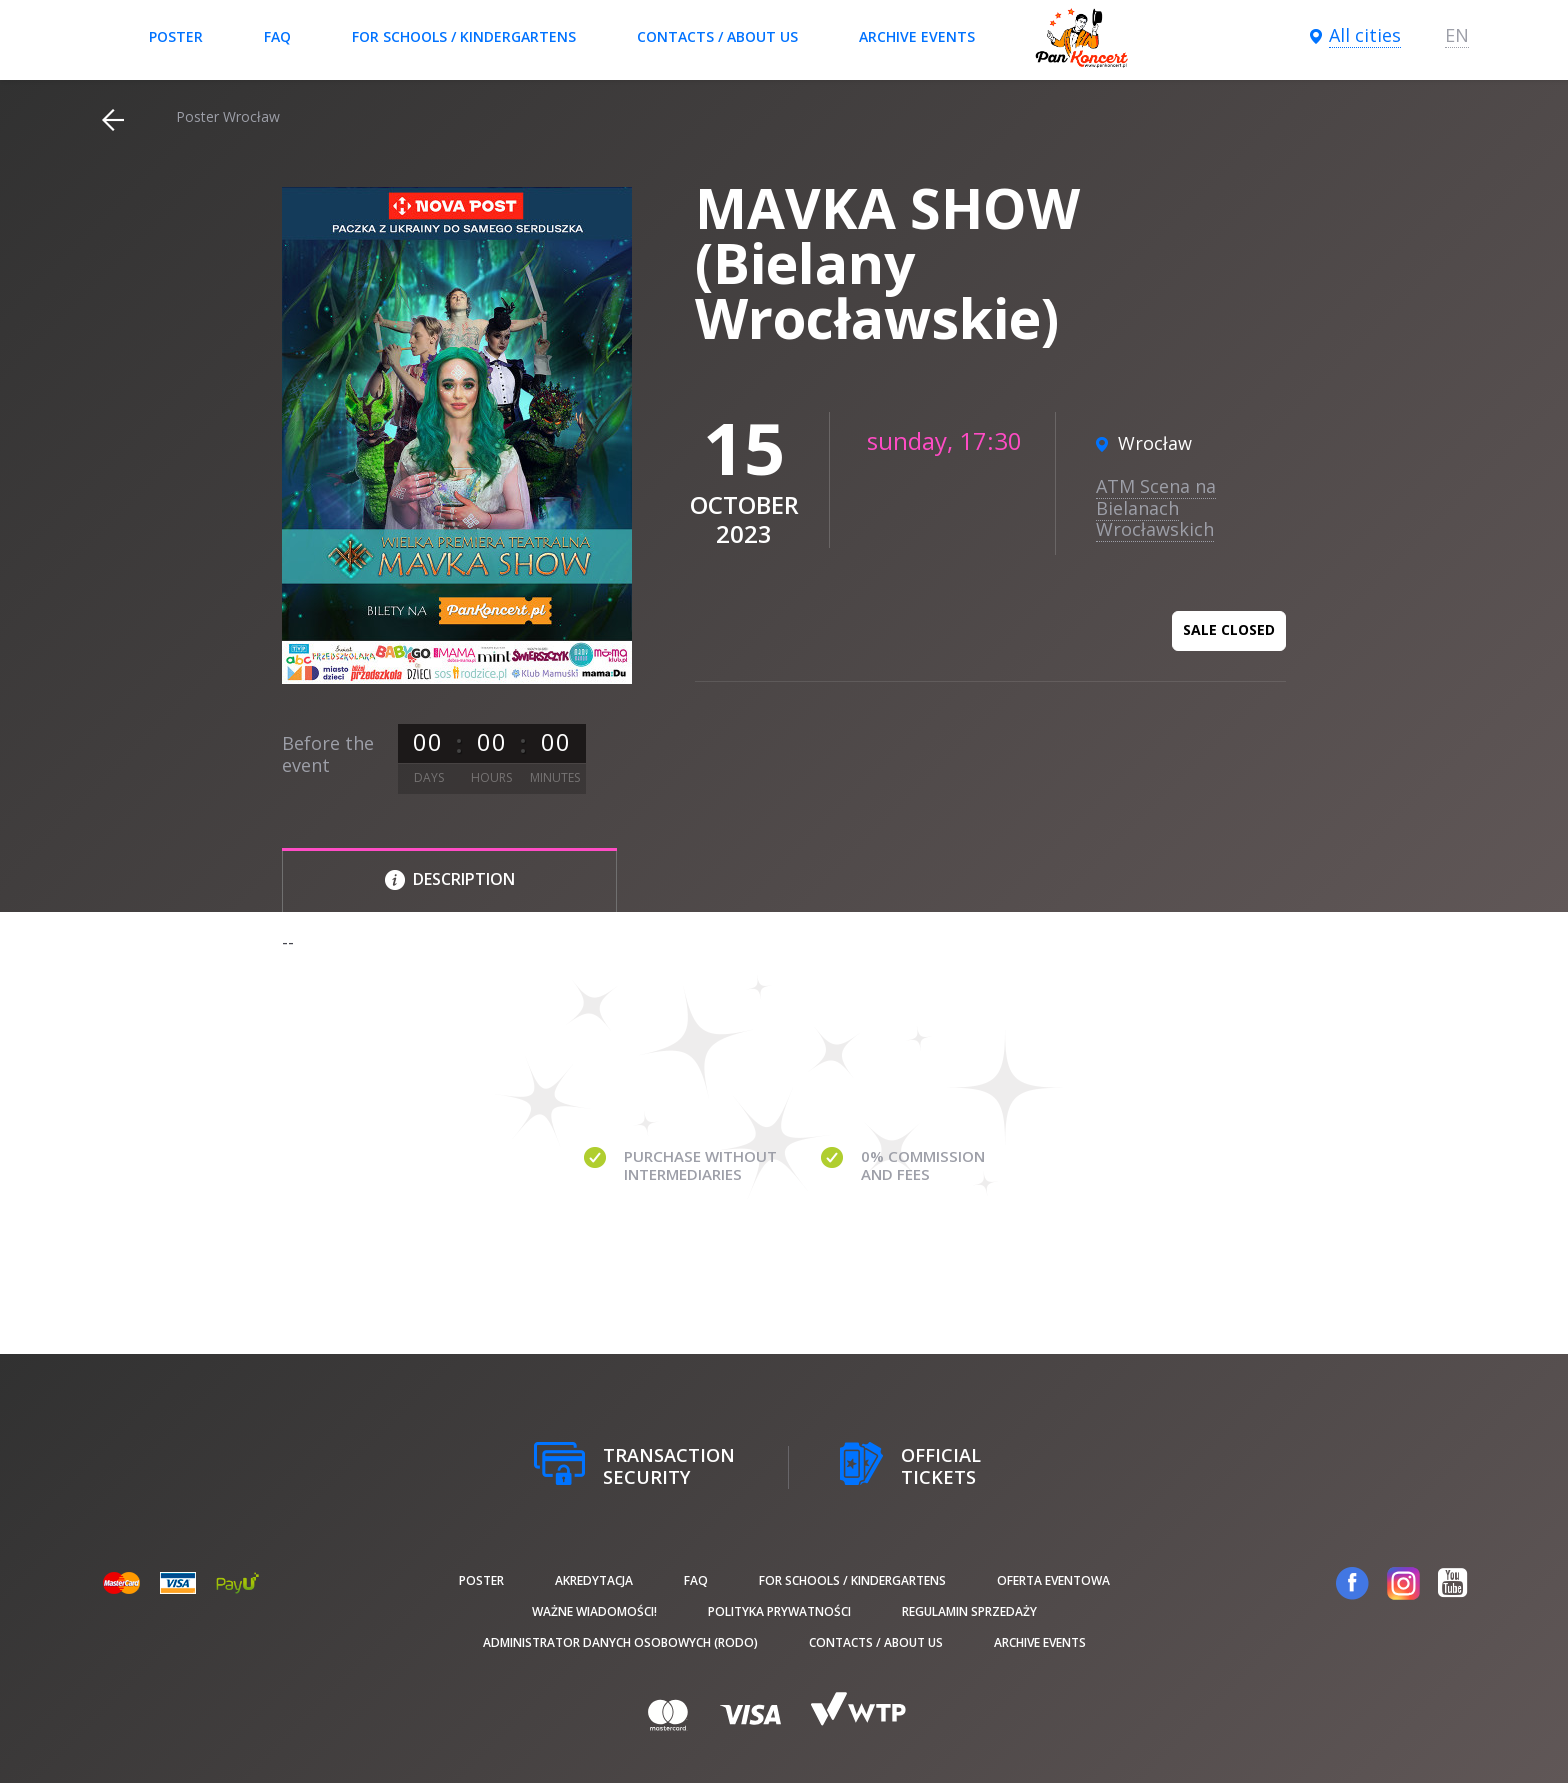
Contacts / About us (717, 36)
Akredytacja (594, 1580)
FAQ (277, 36)
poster (176, 36)
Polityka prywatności (779, 1611)
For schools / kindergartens (464, 36)
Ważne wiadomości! (594, 1611)
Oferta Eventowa (1053, 1580)
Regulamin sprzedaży (969, 1611)
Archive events (917, 36)
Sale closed (1229, 629)
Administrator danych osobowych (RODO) (620, 1642)
